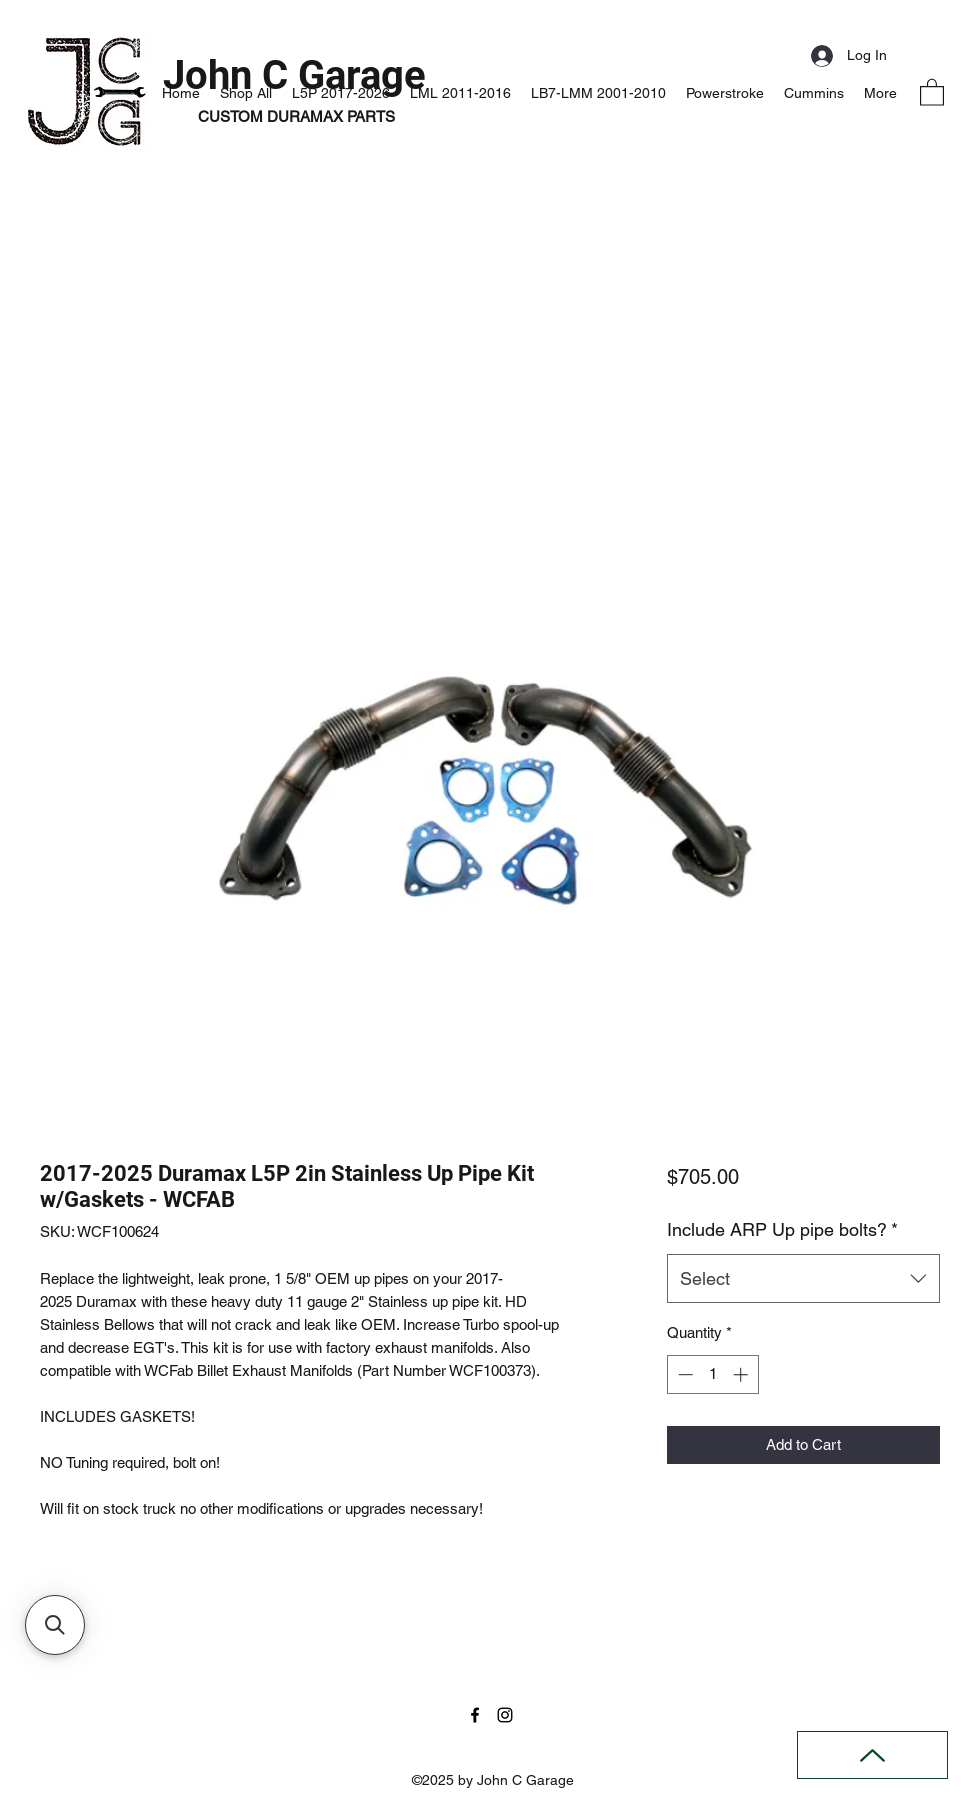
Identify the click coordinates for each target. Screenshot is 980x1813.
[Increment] (742, 1374)
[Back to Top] (872, 1755)
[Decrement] (683, 1374)
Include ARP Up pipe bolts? (782, 1229)
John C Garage (294, 75)
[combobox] (803, 1279)
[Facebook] (475, 1715)
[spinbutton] (712, 1374)
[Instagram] (505, 1715)
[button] (932, 91)
